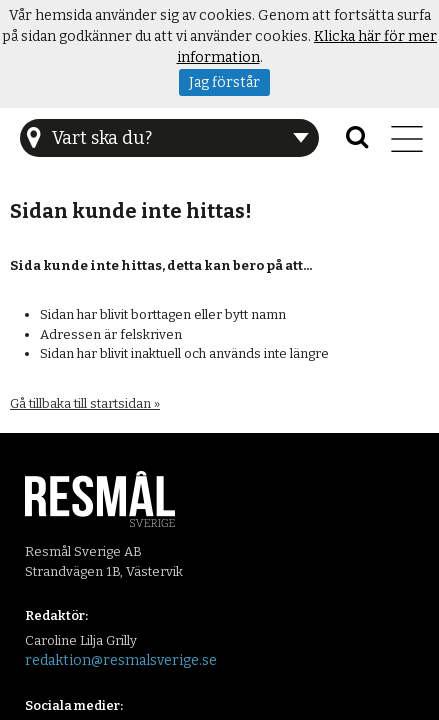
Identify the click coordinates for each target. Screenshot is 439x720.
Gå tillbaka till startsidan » (85, 403)
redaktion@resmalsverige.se (121, 660)
